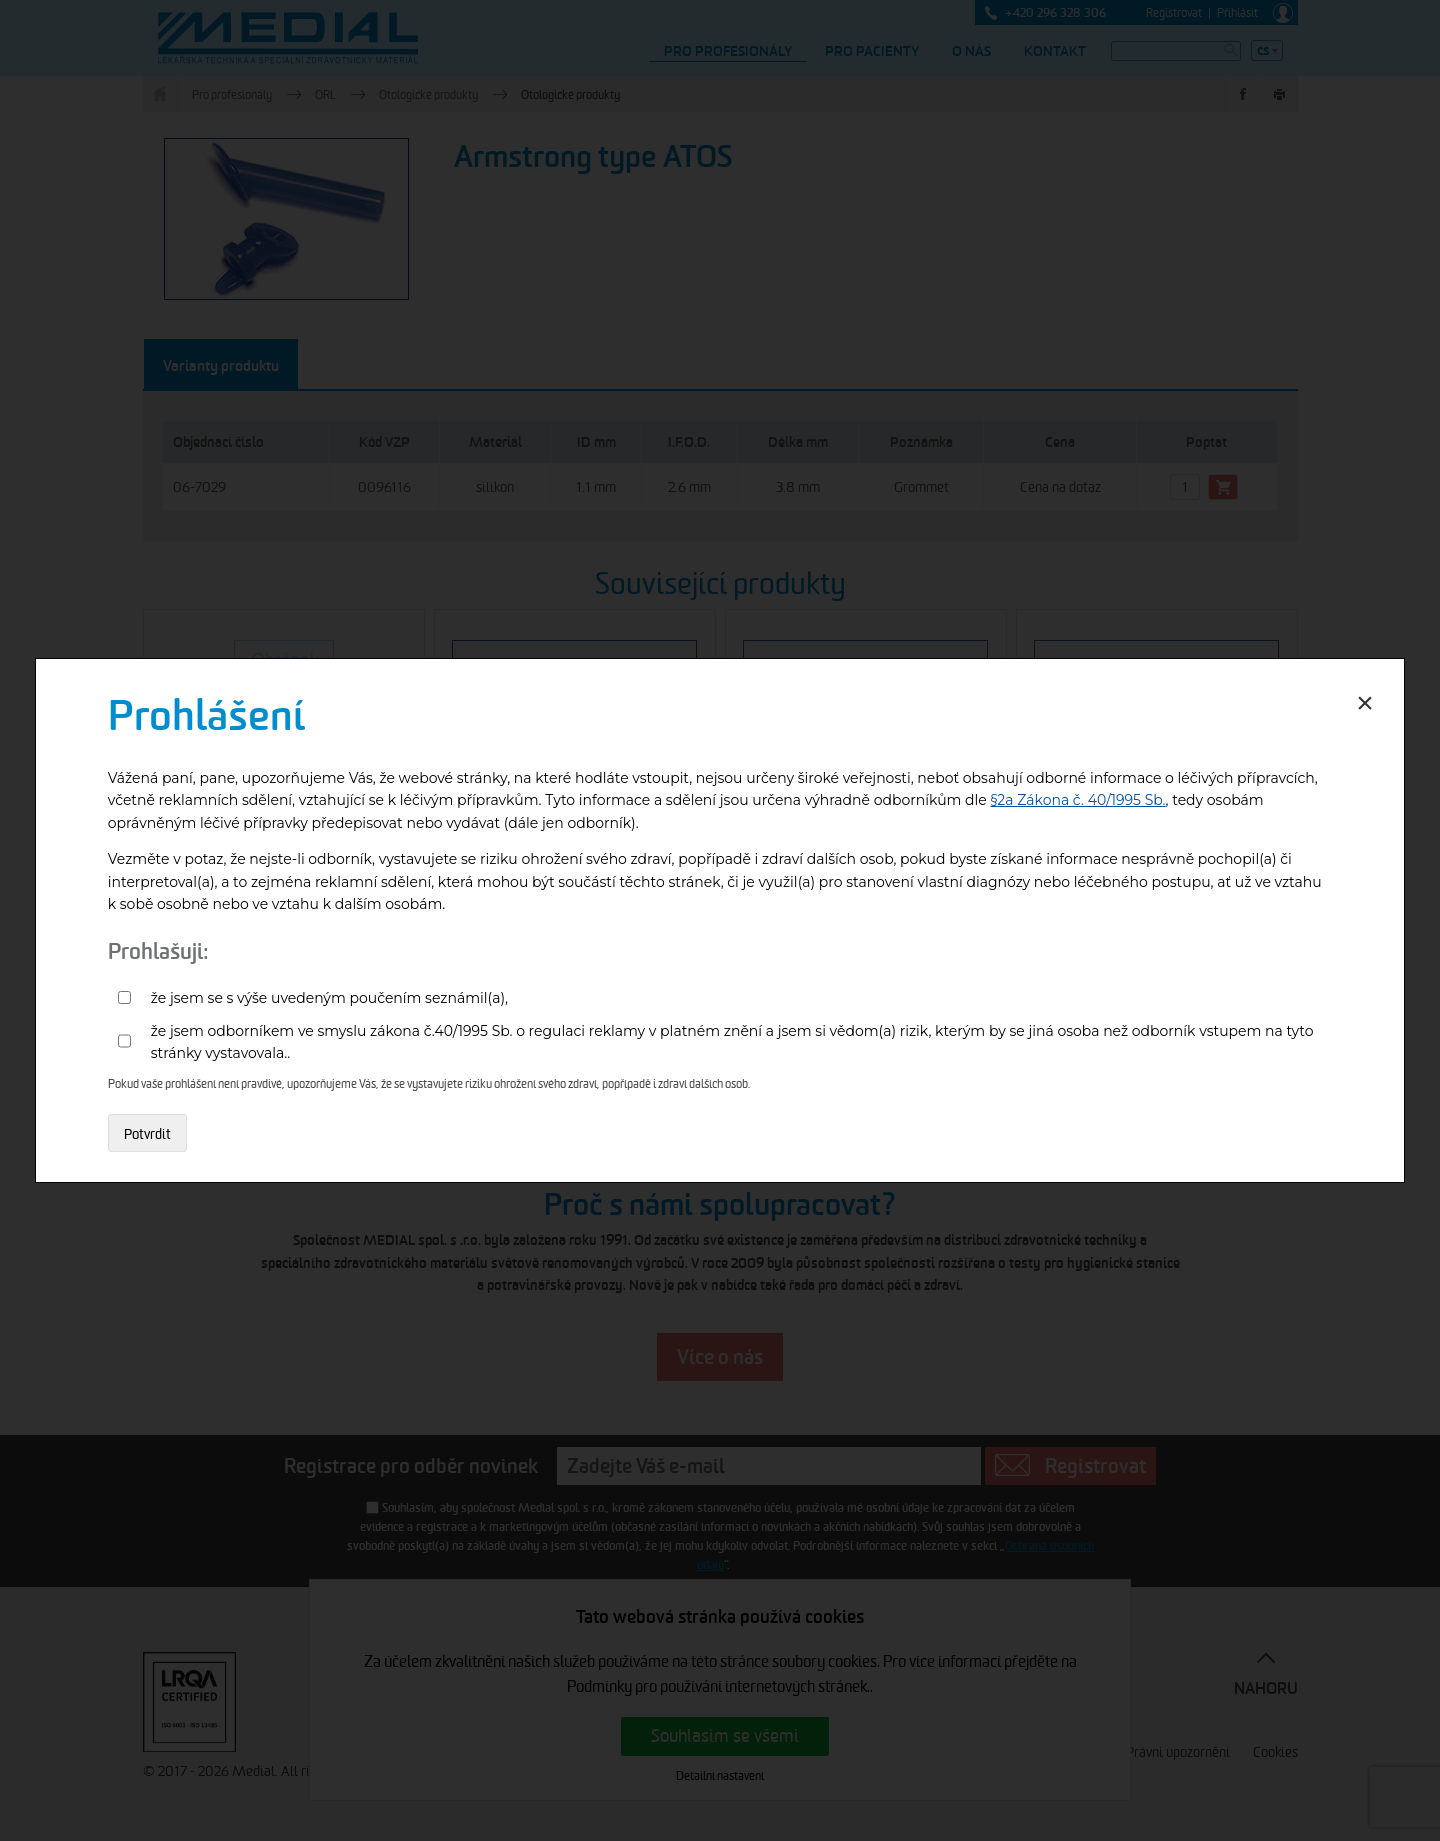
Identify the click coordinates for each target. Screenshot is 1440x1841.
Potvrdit (147, 1134)
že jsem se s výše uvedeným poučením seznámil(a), (329, 998)
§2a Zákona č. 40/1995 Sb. (1078, 800)
